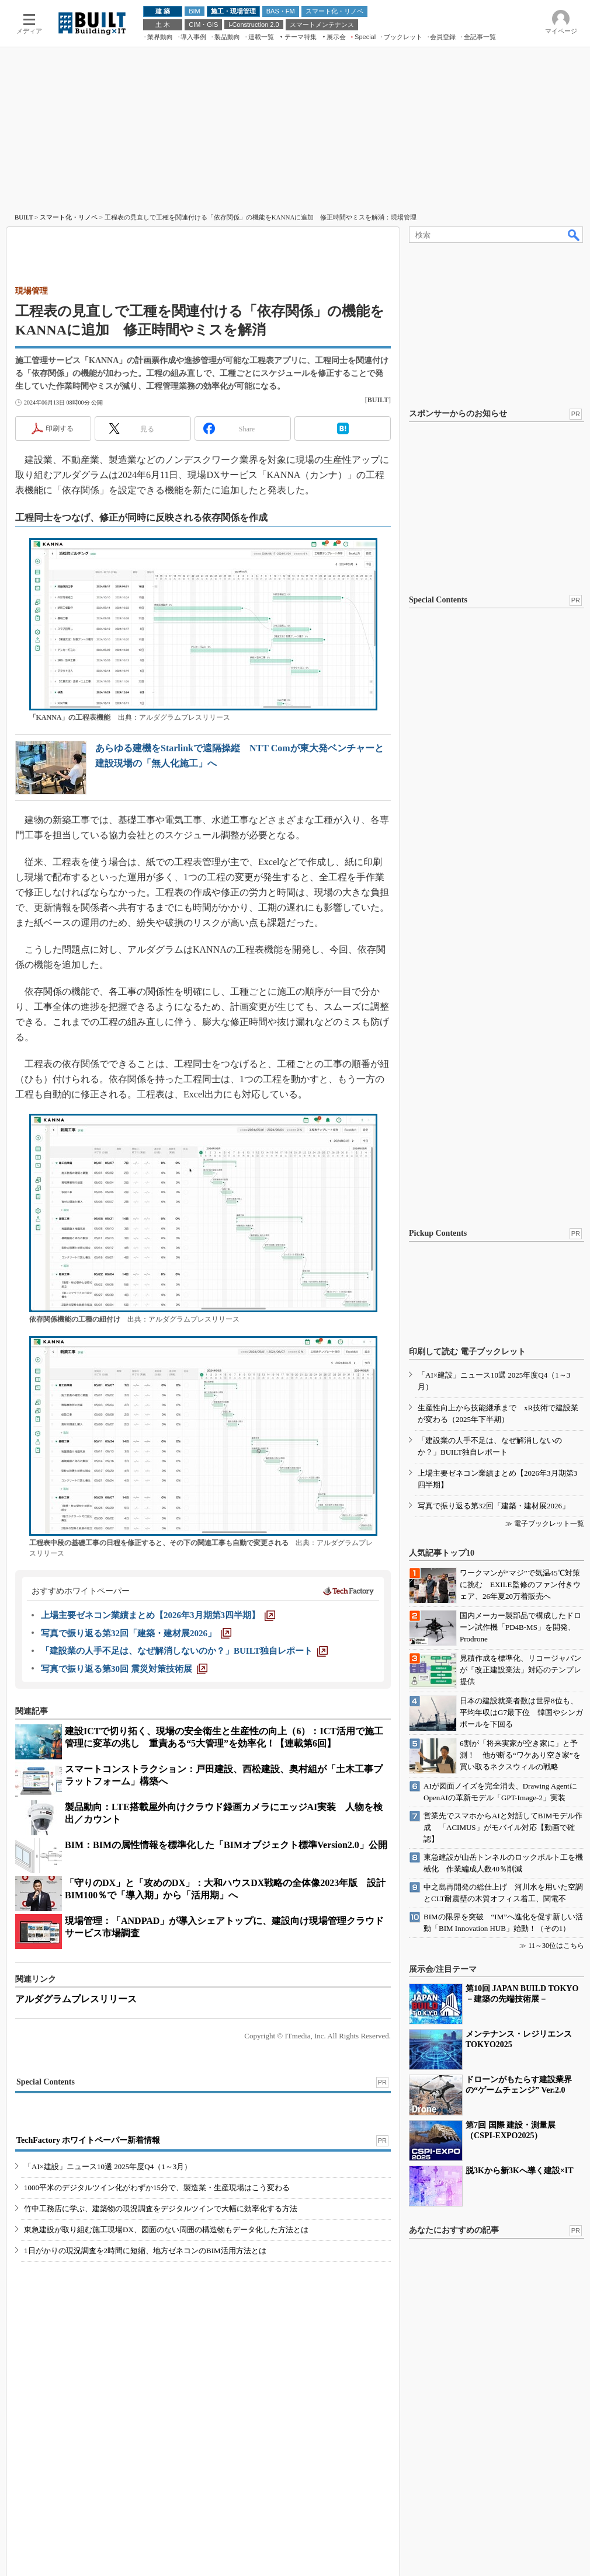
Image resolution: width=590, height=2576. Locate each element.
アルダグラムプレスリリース (76, 1999)
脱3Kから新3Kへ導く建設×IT (520, 2170)
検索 (574, 234)
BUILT (24, 217)
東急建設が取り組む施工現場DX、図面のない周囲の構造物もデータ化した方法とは (166, 2229)
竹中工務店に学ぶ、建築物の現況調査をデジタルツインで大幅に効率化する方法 (160, 2208)
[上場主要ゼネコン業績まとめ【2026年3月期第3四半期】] (158, 1615)
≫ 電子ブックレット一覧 (544, 1523)
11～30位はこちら (556, 1945)
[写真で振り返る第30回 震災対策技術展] (124, 1669)
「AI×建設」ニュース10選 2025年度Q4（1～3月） (108, 2166)
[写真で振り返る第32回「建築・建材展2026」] (136, 1633)
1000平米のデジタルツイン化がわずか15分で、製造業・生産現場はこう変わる (157, 2187)
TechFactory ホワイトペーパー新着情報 (88, 2140)
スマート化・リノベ (69, 217)
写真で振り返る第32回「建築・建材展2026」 (494, 1505)
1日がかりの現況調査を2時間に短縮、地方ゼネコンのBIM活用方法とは (145, 2250)
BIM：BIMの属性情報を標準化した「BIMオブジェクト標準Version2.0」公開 (226, 1845)
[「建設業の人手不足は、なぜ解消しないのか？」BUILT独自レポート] (184, 1650)
